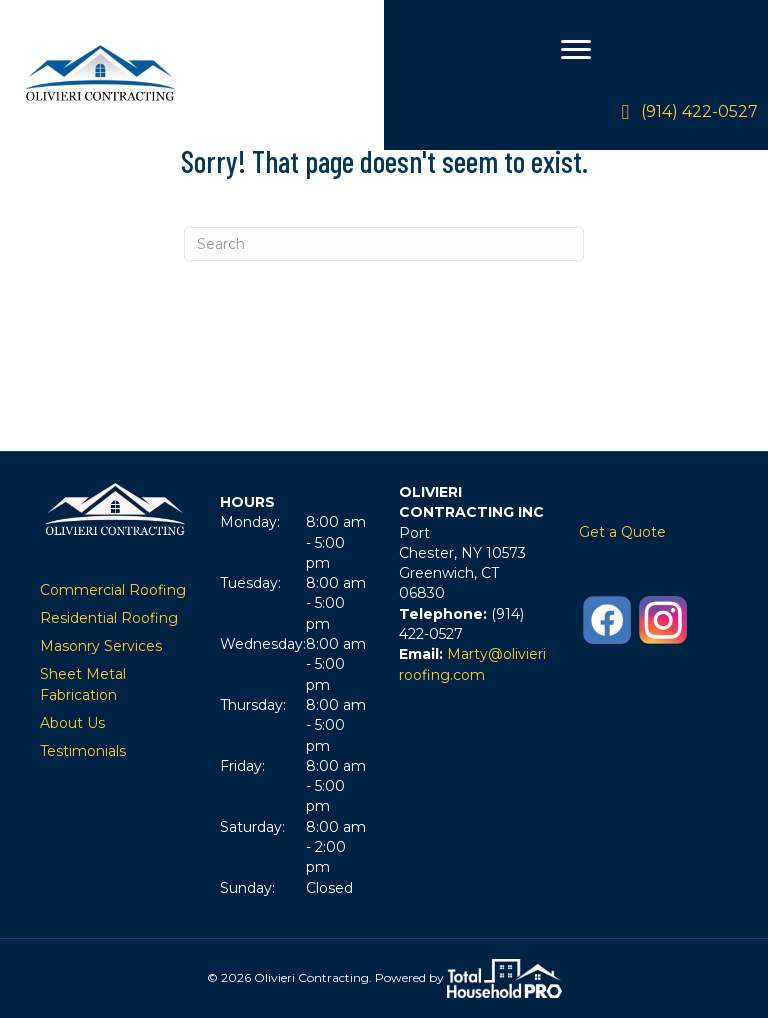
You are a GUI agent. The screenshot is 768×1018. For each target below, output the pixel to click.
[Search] (384, 244)
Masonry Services (101, 646)
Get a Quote (622, 532)
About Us (72, 723)
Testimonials (83, 751)
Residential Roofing (109, 618)
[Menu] (576, 50)
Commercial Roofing (113, 590)
